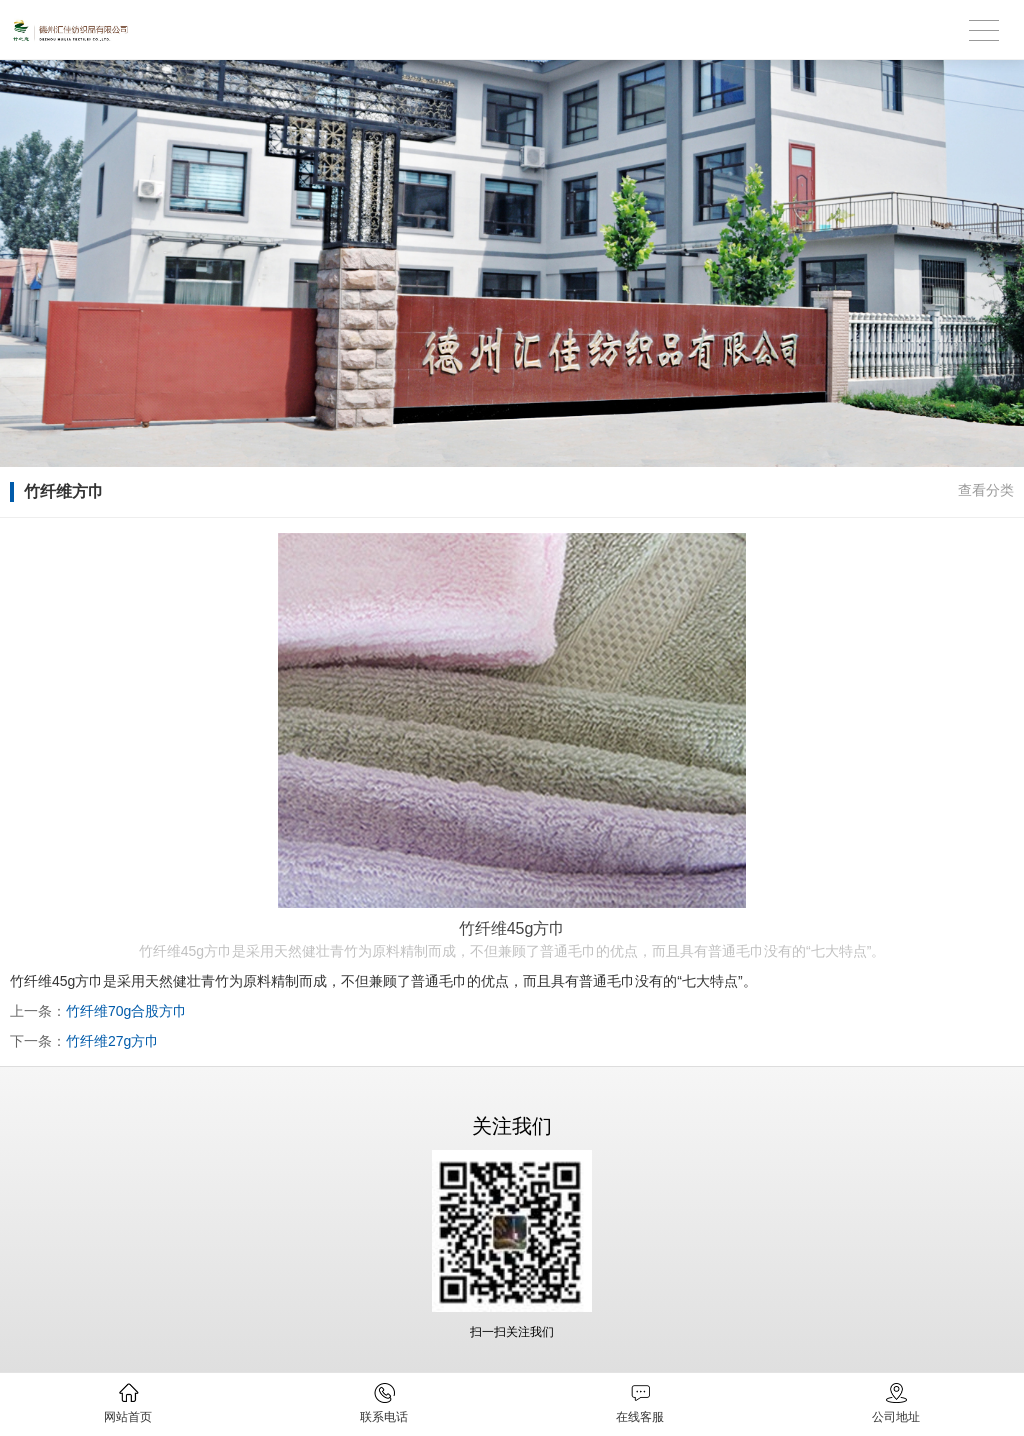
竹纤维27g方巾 (112, 1041)
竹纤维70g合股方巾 (126, 1011)
